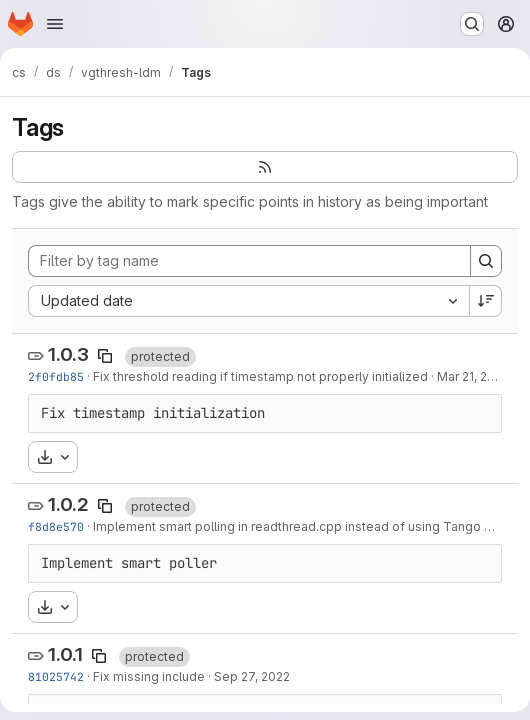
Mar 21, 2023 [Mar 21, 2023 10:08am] (473, 376)
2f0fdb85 (56, 376)
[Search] (486, 261)
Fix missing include (149, 676)
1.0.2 (68, 504)
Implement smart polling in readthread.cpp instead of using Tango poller (305, 526)
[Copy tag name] (105, 356)
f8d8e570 (56, 526)
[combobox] (248, 301)
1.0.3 (68, 354)
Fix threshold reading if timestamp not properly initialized (260, 376)
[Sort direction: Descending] (486, 301)
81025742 (56, 676)
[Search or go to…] (472, 24)
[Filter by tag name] (249, 261)
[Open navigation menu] (55, 24)
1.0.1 (65, 654)
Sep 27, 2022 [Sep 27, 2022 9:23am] (252, 676)
